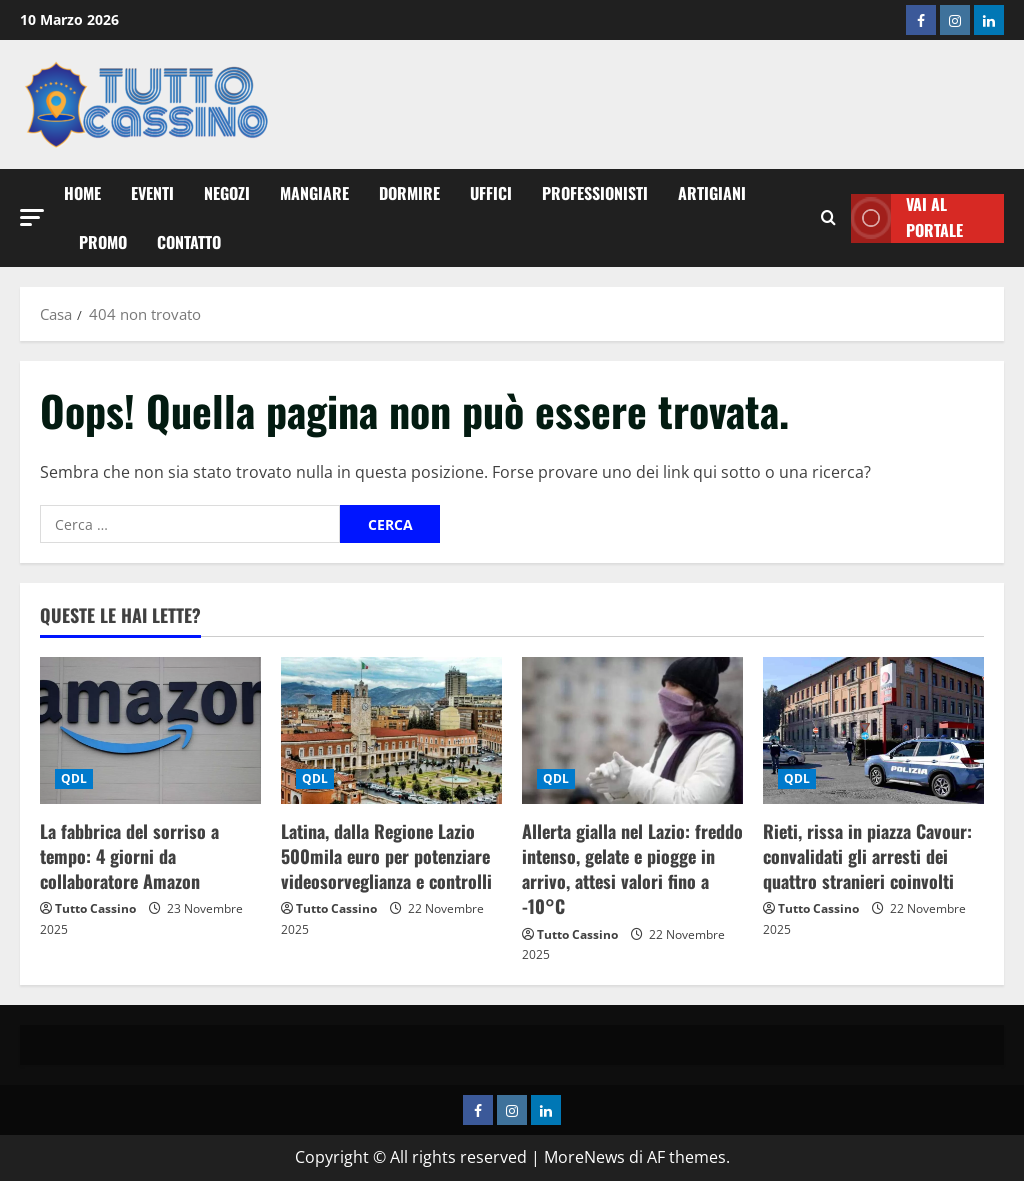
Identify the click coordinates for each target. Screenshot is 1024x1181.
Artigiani (712, 193)
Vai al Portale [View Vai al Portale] (907, 218)
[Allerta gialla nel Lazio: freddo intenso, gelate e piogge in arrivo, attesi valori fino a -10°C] (632, 730)
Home (82, 193)
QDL (74, 778)
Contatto (189, 242)
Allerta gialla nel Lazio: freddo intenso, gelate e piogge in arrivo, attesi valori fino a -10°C (632, 869)
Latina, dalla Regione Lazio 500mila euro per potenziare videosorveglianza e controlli (386, 856)
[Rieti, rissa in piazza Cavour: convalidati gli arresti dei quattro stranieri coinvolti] (873, 730)
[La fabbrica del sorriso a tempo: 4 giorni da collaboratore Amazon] (150, 730)
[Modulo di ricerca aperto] (828, 218)
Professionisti (595, 193)
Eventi (152, 193)
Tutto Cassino (95, 908)
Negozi (227, 193)
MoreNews (584, 1157)
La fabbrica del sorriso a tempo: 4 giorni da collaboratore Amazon (129, 856)
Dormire (409, 193)
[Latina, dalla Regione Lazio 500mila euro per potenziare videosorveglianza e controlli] (391, 730)
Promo (103, 242)
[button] (32, 217)
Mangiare (314, 193)
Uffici (491, 193)
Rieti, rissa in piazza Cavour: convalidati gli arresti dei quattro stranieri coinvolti (867, 856)
